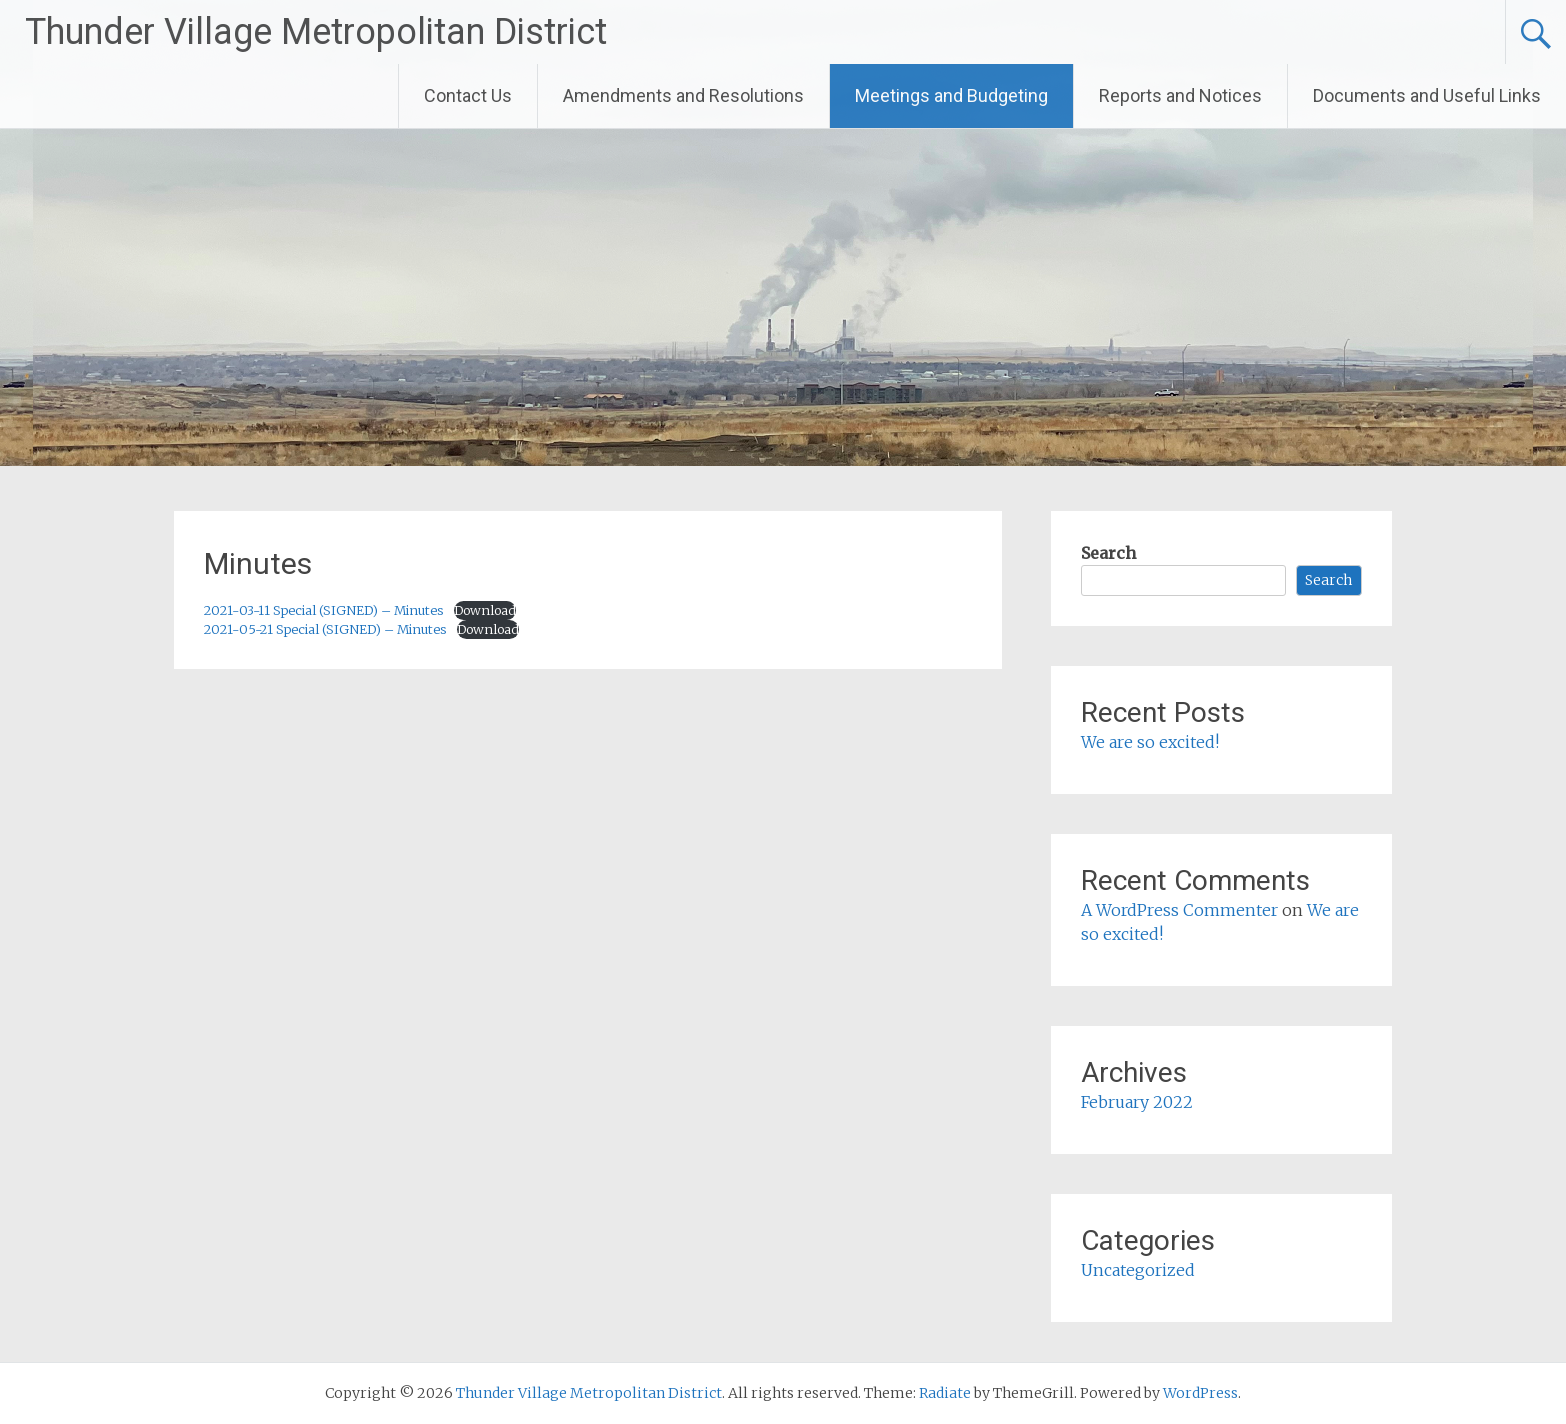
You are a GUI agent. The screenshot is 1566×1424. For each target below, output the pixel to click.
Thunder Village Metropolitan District (316, 32)
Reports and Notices (1180, 95)
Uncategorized (1138, 1270)
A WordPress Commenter (1179, 910)
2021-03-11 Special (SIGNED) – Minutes (324, 610)
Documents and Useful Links (1427, 95)
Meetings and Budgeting (951, 95)
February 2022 (1137, 1102)
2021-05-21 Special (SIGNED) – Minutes (325, 629)
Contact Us (468, 95)
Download (485, 610)
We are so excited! (1150, 742)
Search (1108, 553)
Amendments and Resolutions (683, 95)
